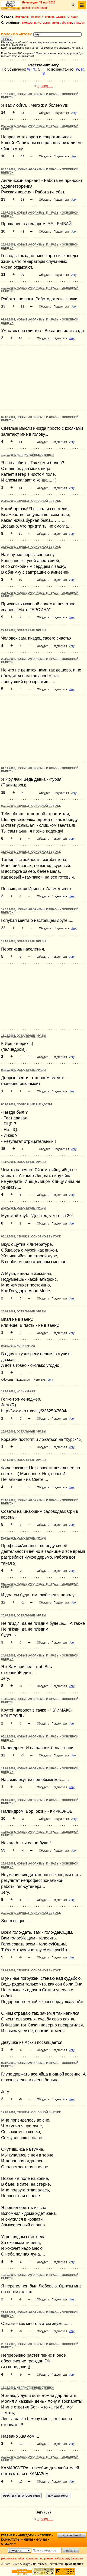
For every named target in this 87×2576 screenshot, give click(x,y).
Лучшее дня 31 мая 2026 (38, 2)
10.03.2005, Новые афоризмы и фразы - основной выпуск (39, 1833)
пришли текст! (71, 2535)
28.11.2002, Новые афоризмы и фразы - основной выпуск (39, 2346)
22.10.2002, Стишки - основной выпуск (31, 1912)
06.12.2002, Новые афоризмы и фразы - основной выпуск (39, 1738)
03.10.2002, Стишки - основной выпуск (31, 806)
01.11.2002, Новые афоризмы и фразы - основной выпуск (39, 770)
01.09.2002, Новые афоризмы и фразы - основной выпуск (39, 321)
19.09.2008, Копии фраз (18, 1391)
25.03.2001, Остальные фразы (23, 1311)
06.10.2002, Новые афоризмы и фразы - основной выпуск (39, 1585)
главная (8, 2535)
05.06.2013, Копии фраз (18, 1346)
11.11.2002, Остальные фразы (23, 1460)
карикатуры (10, 2539)
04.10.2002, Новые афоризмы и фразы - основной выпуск (39, 127)
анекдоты (22, 16)
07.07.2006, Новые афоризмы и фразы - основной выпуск (39, 2064)
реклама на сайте (12, 2558)
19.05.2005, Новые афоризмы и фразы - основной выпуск (39, 1700)
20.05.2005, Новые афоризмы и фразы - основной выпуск (39, 594)
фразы (61, 16)
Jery (74, 113)
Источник (39, 1379)
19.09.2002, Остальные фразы (23, 941)
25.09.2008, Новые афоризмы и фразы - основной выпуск (39, 1865)
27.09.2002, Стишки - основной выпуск (31, 546)
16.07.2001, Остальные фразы (23, 1162)
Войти (26, 7)
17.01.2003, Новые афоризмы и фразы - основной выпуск (39, 1770)
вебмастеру (62, 2558)
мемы (49, 16)
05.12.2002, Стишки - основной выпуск (31, 1236)
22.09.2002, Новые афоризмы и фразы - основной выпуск (39, 660)
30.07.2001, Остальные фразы (23, 1615)
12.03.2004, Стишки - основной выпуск (31, 2112)
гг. (34, 69)
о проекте (46, 2558)
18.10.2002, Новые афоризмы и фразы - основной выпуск (39, 96)
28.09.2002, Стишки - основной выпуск (31, 501)
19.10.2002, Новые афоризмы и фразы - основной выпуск (39, 2276)
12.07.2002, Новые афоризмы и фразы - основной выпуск (39, 214)
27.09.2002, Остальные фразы (23, 630)
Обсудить (45, 113)
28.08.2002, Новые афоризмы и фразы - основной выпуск (39, 1502)
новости (77, 2558)
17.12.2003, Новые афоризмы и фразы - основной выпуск (39, 911)
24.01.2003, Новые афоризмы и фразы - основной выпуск (39, 1802)
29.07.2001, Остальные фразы (23, 1431)
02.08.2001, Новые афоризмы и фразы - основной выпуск (39, 419)
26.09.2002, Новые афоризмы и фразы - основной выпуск (39, 246)
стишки (73, 16)
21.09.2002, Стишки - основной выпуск (31, 851)
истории (37, 16)
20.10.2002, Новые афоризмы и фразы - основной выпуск (39, 2458)
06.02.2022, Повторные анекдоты (26, 1104)
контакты (32, 2558)
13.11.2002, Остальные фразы (23, 1035)
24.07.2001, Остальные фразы (23, 1207)
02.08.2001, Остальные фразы (23, 1537)
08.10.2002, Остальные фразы (23, 1070)
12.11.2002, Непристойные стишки (27, 2387)
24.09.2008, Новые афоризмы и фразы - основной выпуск (39, 1657)
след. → (47, 86)
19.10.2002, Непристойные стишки (27, 455)
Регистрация (40, 7)
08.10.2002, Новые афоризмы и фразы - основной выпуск (39, 171)
